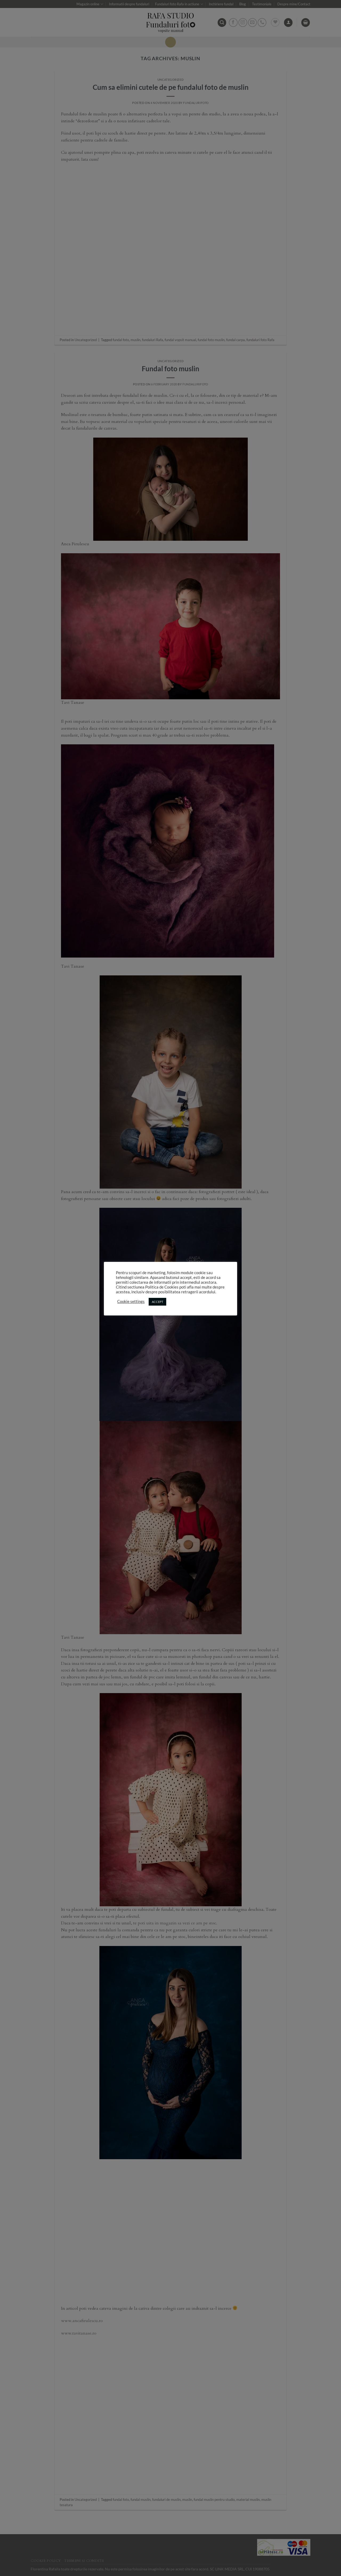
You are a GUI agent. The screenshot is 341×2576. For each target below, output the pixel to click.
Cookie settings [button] (131, 1301)
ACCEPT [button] (157, 1301)
